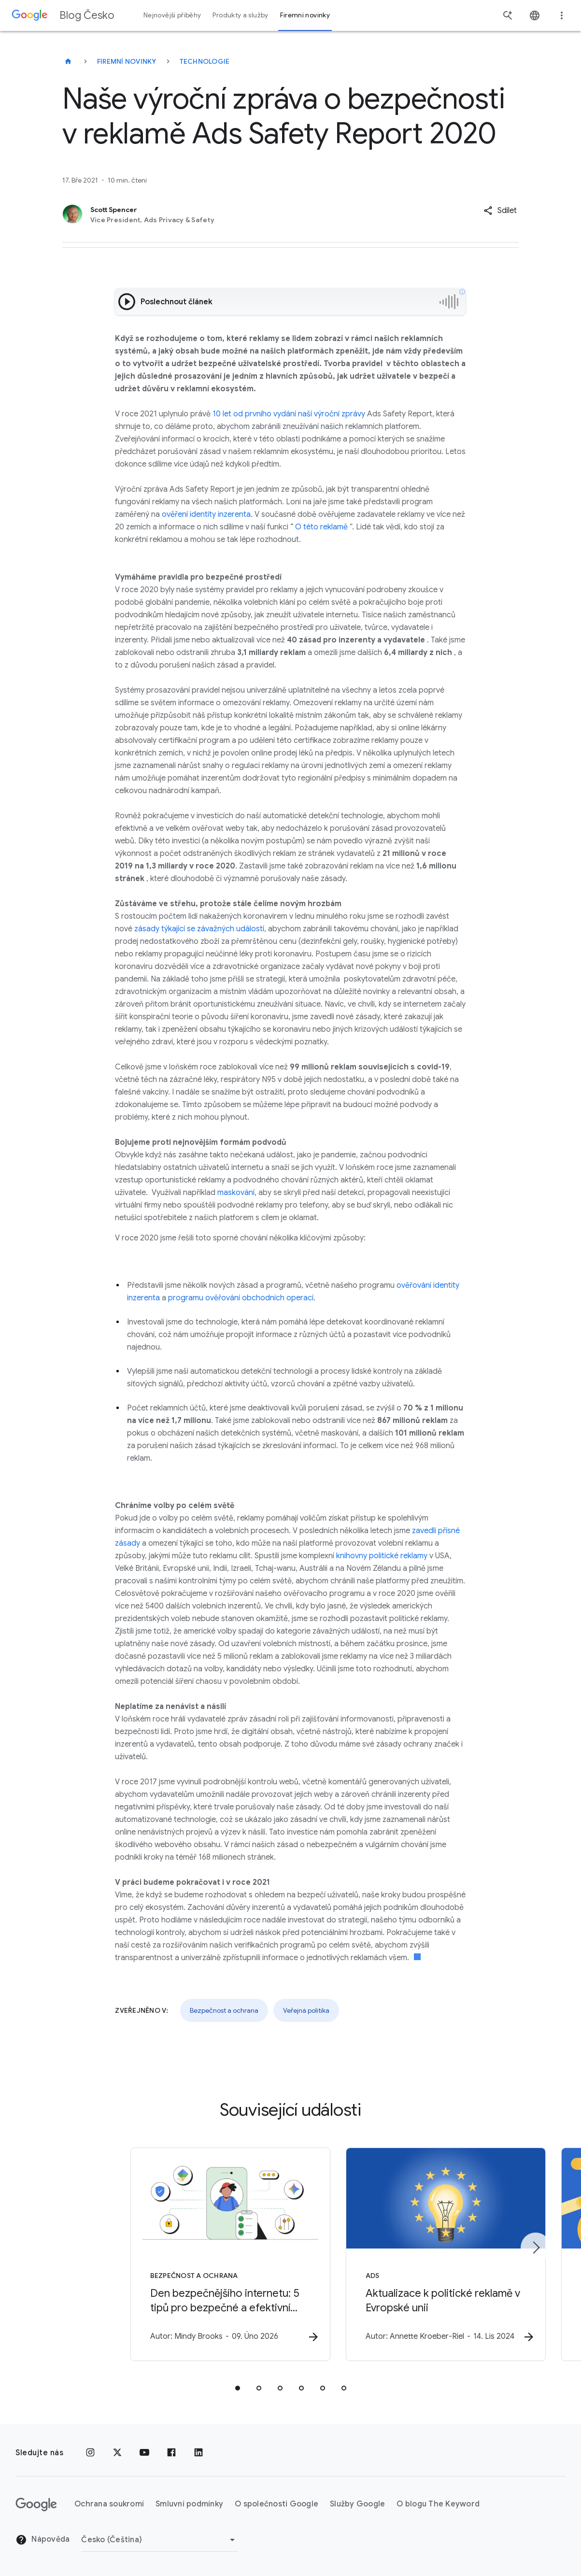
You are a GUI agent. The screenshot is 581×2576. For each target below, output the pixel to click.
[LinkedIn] (198, 2452)
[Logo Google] (36, 2504)
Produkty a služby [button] (240, 15)
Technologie (205, 61)
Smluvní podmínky (189, 2504)
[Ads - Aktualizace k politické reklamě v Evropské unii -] (417, 2255)
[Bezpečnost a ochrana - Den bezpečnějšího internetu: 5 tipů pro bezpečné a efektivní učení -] (164, 2255)
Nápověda (42, 2540)
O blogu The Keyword (438, 2504)
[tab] (237, 2389)
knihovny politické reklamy (381, 1556)
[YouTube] (144, 2452)
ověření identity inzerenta (206, 514)
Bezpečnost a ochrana (224, 2010)
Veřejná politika (306, 2010)
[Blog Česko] (68, 61)
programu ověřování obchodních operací (240, 1298)
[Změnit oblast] (159, 2539)
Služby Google (357, 2504)
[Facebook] (171, 2452)
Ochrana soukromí (109, 2504)
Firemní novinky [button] (305, 15)
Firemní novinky (126, 61)
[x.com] (117, 2452)
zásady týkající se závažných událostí (199, 929)
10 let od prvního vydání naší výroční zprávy (289, 414)
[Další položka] (535, 2248)
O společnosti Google (276, 2504)
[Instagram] (90, 2452)
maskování (236, 1192)
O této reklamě (321, 527)
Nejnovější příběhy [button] (172, 15)
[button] (500, 210)
